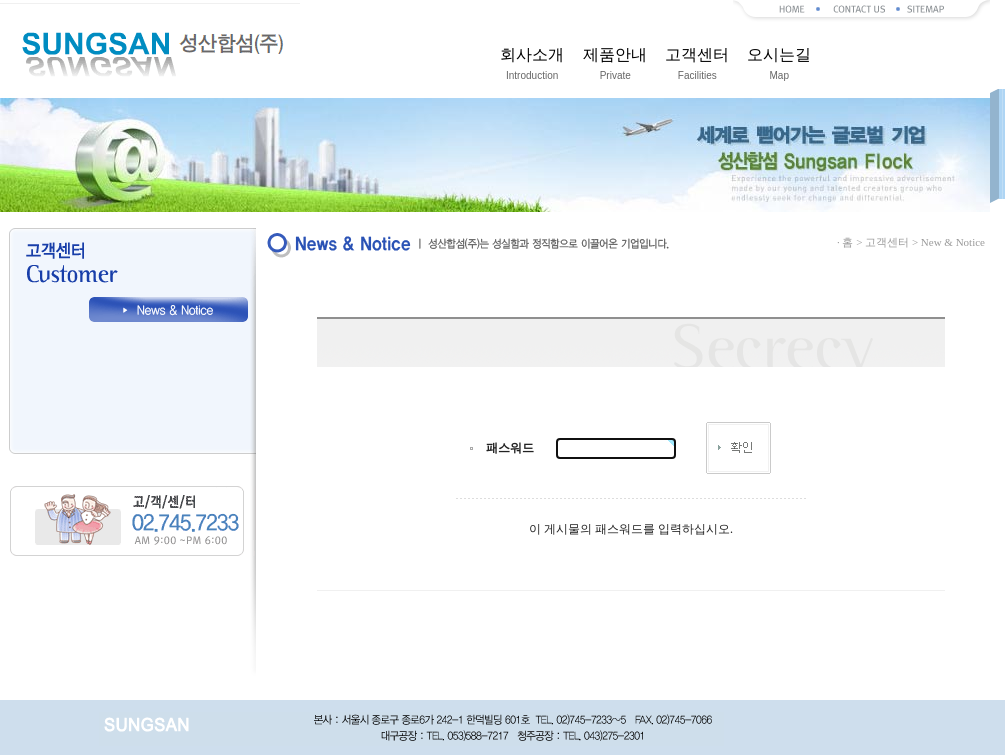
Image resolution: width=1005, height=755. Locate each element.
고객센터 (697, 67)
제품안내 (615, 67)
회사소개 (532, 67)
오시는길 (779, 67)
